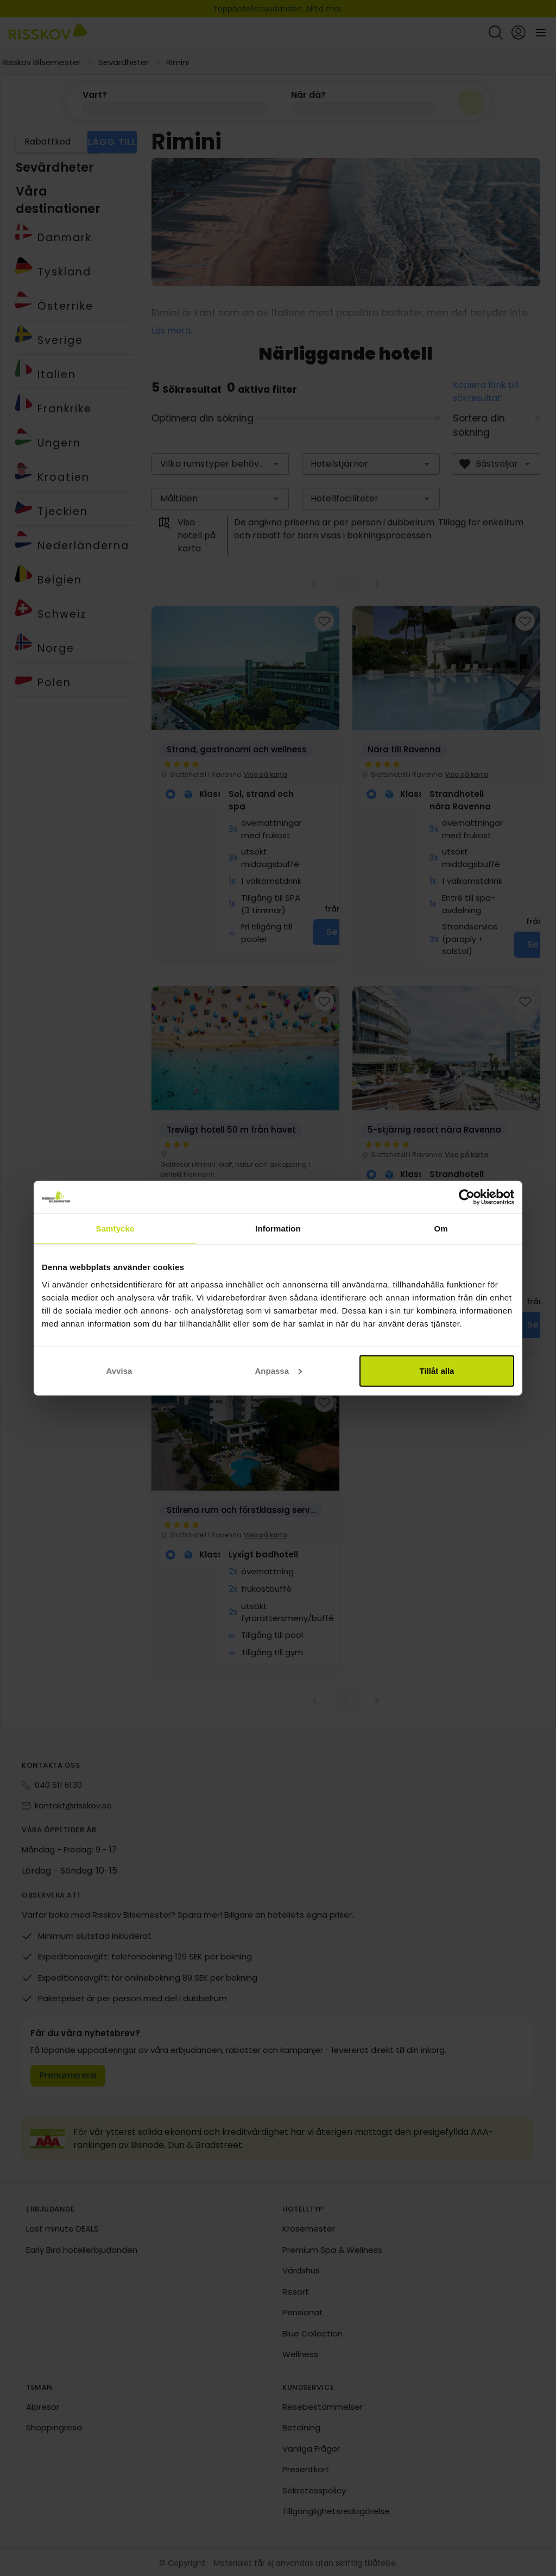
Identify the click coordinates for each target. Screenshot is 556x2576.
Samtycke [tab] (115, 1228)
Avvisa (119, 1370)
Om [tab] (440, 1228)
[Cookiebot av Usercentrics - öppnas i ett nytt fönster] (466, 1197)
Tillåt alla (437, 1370)
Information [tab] (278, 1228)
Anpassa (278, 1370)
